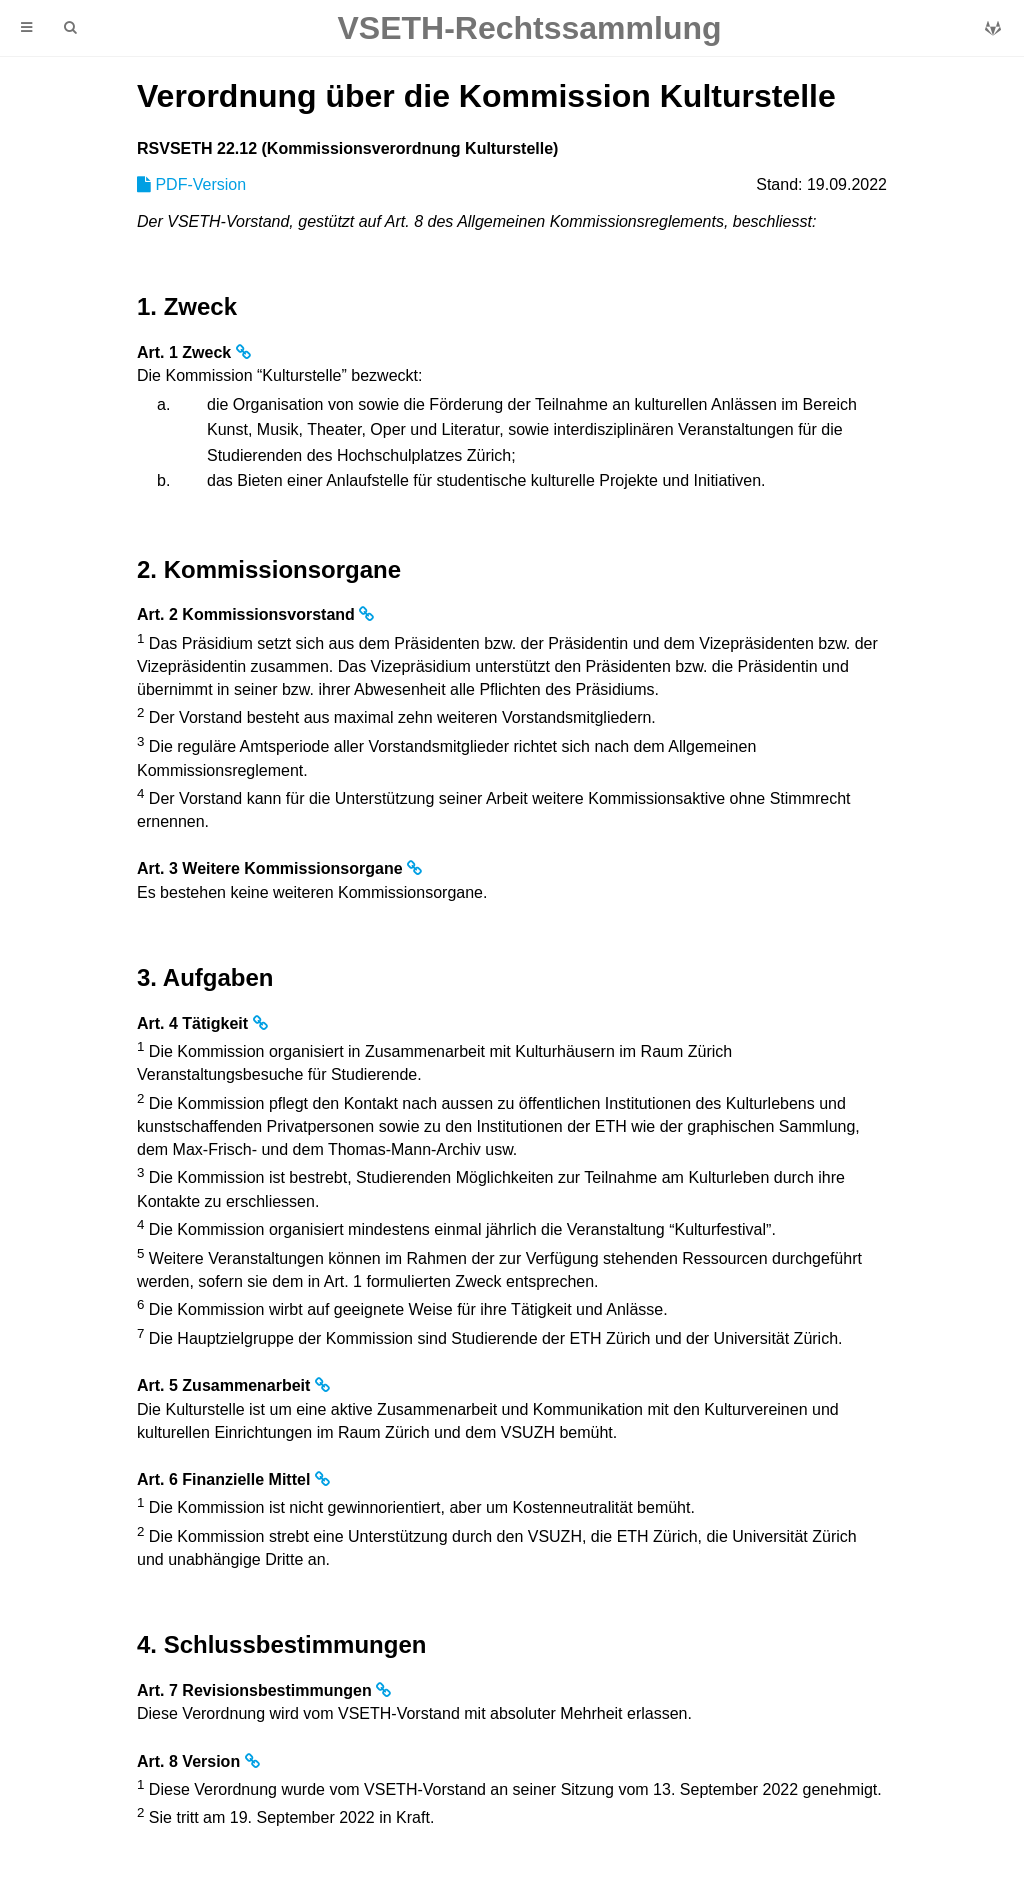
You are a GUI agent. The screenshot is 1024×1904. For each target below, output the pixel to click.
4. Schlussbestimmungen (281, 1644)
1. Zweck (187, 306)
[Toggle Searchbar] (70, 28)
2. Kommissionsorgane (269, 569)
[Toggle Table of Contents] (26, 28)
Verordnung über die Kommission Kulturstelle (486, 96)
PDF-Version (191, 184)
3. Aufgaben (205, 977)
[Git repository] (993, 28)
